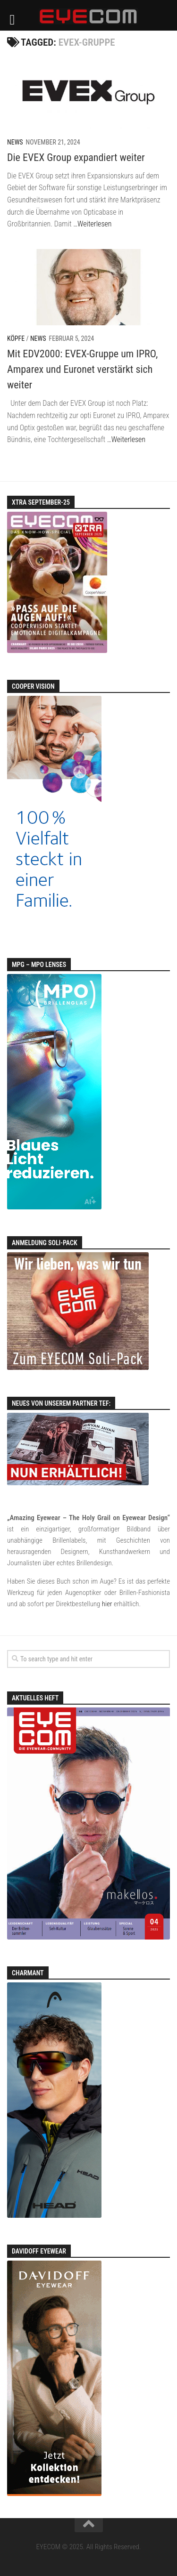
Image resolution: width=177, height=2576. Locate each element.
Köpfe (16, 338)
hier (107, 1604)
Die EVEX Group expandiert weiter (76, 157)
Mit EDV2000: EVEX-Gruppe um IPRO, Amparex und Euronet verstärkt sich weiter (82, 369)
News (15, 142)
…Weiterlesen (92, 223)
